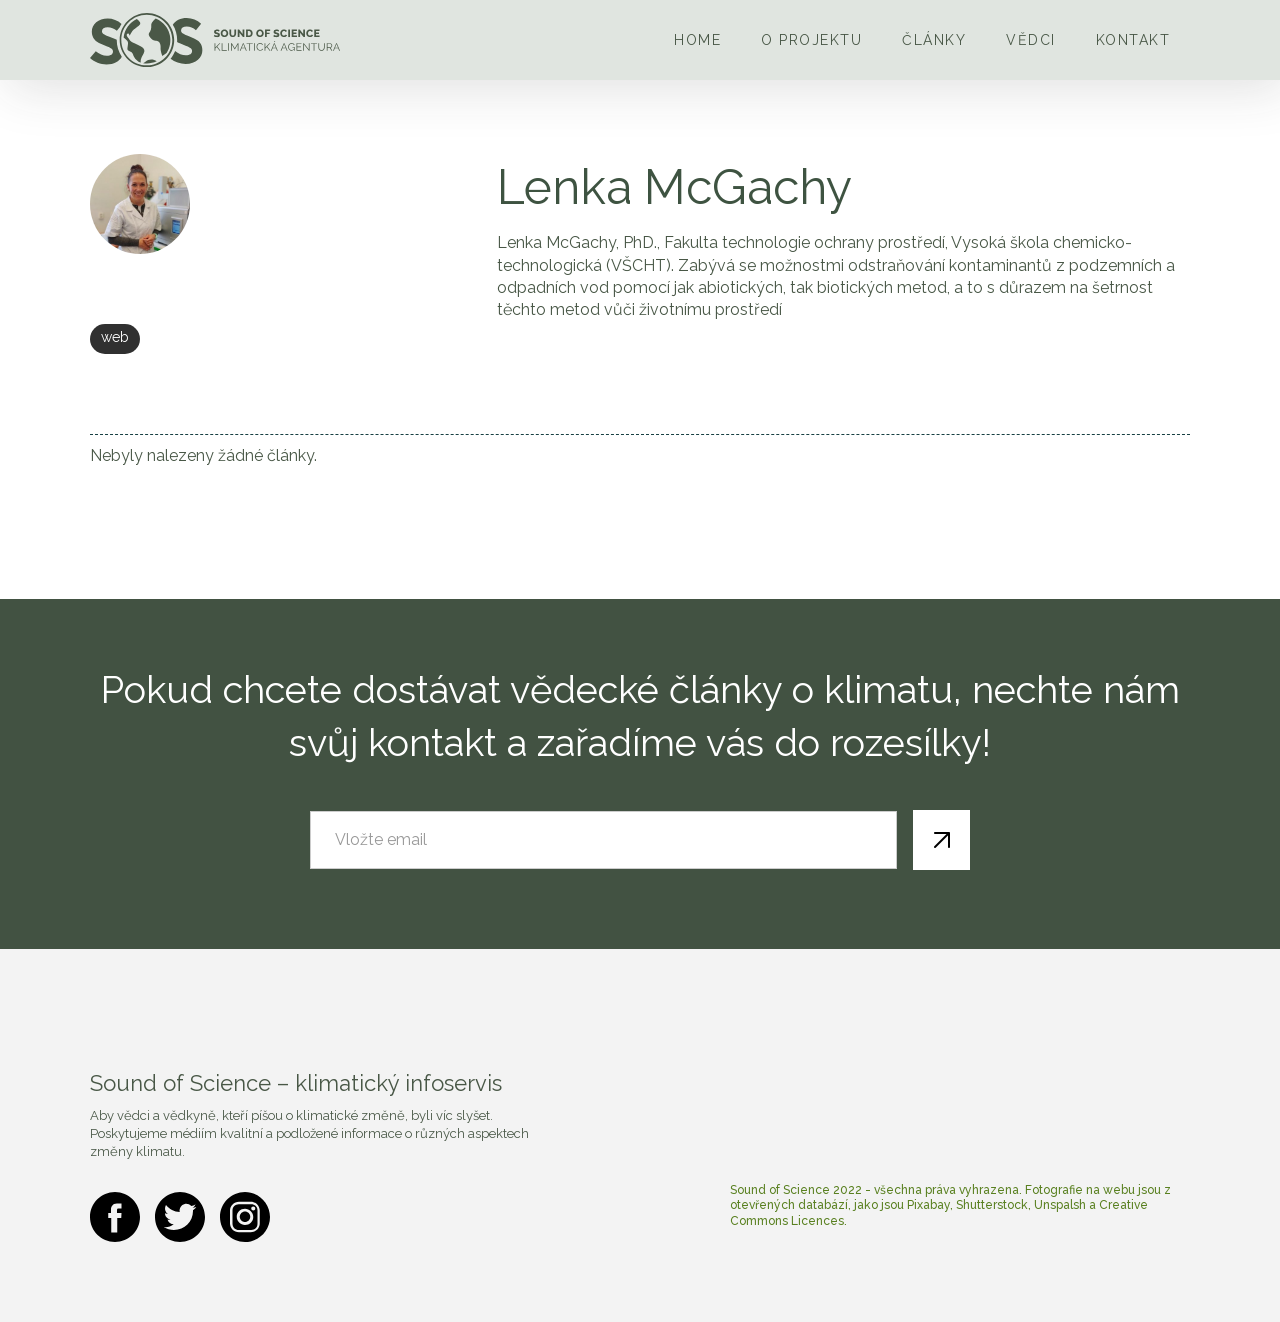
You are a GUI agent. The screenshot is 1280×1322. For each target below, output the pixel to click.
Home (697, 40)
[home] (215, 40)
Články (934, 40)
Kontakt (1133, 40)
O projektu (811, 40)
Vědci (1031, 40)
